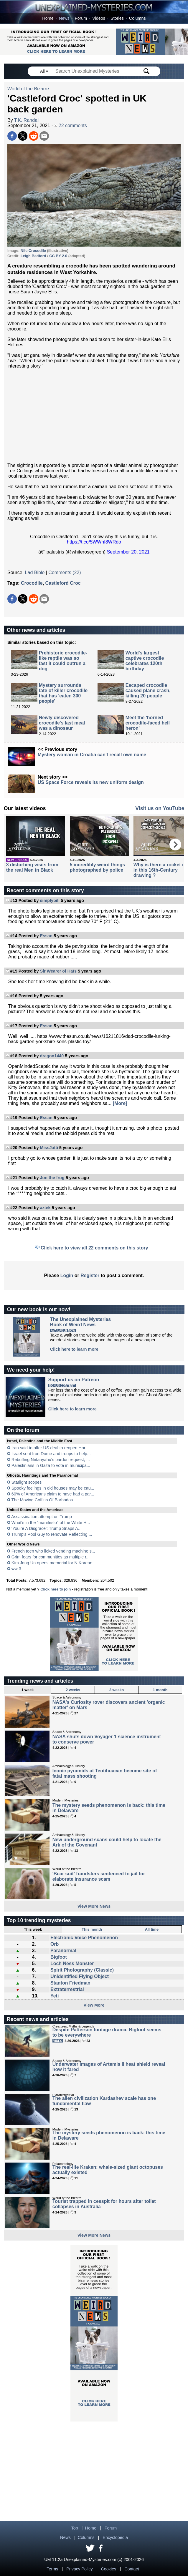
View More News (94, 1906)
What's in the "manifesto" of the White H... (50, 1522)
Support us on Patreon (73, 1379)
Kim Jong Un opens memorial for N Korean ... (54, 1562)
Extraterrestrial (67, 1989)
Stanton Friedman (70, 1982)
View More (94, 2005)
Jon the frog (52, 1177)
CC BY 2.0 (58, 256)
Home (47, 18)
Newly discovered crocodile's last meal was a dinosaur (62, 723)
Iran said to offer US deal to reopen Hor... (50, 1447)
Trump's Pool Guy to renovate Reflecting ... (51, 1534)
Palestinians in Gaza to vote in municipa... (50, 1465)
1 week (27, 1690)
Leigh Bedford (33, 256)
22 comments (70, 125)
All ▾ (44, 71)
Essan (46, 935)
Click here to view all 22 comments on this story (94, 1247)
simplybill (50, 900)
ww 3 (16, 1568)
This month (92, 1929)
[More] (120, 1103)
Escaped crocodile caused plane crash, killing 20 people (148, 690)
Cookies (108, 2569)
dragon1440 (52, 1055)
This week (33, 1929)
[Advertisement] (94, 416)
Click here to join (55, 1589)
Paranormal (63, 1950)
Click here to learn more (74, 1349)
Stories (117, 18)
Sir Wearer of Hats (58, 971)
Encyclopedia (115, 2537)
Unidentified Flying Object (79, 1976)
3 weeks (116, 1690)
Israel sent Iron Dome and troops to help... (51, 1453)
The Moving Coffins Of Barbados (42, 1500)
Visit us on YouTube (159, 808)
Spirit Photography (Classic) (82, 1969)
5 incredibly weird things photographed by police (97, 867)
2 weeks (73, 1690)
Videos (98, 18)
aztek (45, 1207)
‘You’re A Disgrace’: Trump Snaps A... (46, 1528)
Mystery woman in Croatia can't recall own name (92, 754)
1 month (160, 1690)
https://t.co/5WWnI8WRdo (94, 541)
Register (89, 1275)
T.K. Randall (26, 120)
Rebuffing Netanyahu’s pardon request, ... (50, 1459)
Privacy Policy (79, 2569)
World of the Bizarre (28, 88)
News (64, 18)
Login (66, 1275)
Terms (52, 2569)
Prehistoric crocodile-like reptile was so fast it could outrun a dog (63, 660)
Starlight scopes (26, 1482)
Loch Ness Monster (72, 1963)
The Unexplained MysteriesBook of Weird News (80, 1322)
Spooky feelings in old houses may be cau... (52, 1488)
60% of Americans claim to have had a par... (52, 1494)
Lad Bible (35, 572)
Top (74, 2528)
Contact (131, 2569)
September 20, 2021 (128, 551)
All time (152, 1929)
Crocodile (32, 583)
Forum (81, 18)
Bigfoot (58, 1957)
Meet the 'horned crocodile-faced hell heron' (148, 723)
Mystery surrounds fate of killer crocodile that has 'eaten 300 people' (63, 693)
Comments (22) (64, 572)
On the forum (23, 1430)
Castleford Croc (63, 583)
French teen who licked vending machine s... (53, 1551)
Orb (54, 1944)
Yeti (54, 1995)
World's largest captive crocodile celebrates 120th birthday (145, 660)
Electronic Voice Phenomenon (84, 1937)
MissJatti (49, 1147)
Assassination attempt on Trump (41, 1516)
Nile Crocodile (33, 250)
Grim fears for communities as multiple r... (50, 1557)
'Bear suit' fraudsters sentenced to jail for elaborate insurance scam (98, 1876)
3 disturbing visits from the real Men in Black (32, 867)
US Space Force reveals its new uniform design (91, 782)
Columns (137, 18)
